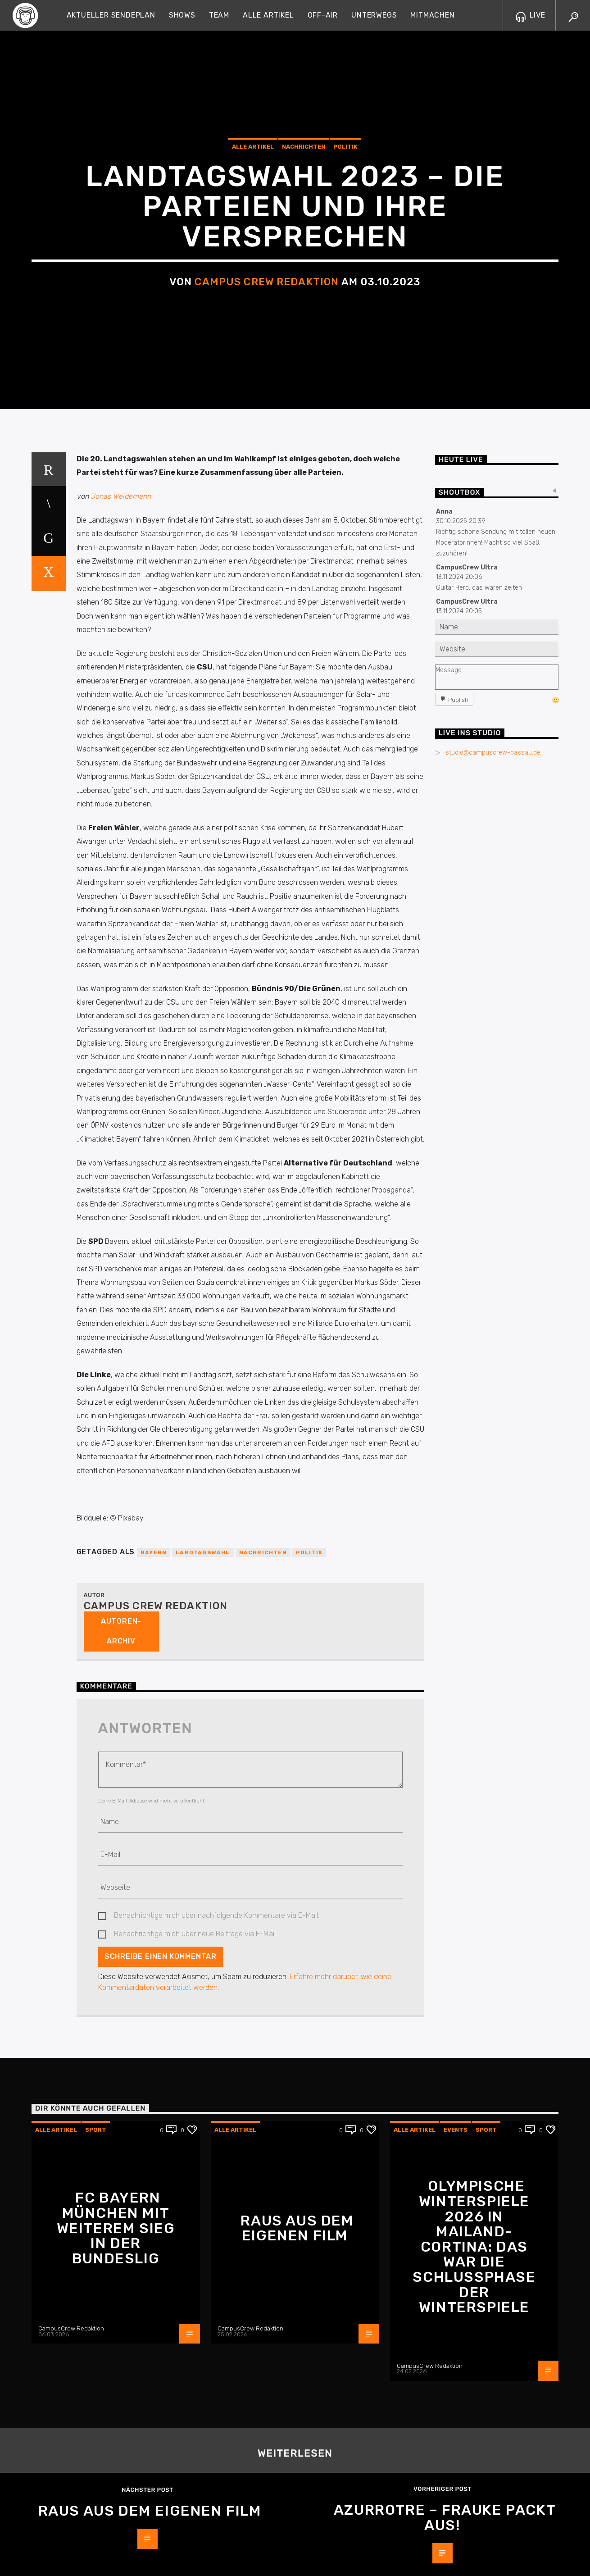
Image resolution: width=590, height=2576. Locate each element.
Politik (345, 454)
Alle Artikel (268, 15)
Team (219, 15)
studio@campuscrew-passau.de (492, 1421)
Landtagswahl (203, 2221)
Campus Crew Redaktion (267, 589)
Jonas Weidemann (121, 1165)
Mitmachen (432, 15)
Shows (182, 15)
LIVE (530, 15)
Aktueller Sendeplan (111, 15)
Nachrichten (303, 454)
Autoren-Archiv (121, 2300)
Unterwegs (374, 15)
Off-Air (323, 15)
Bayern (154, 2221)
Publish (458, 1369)
